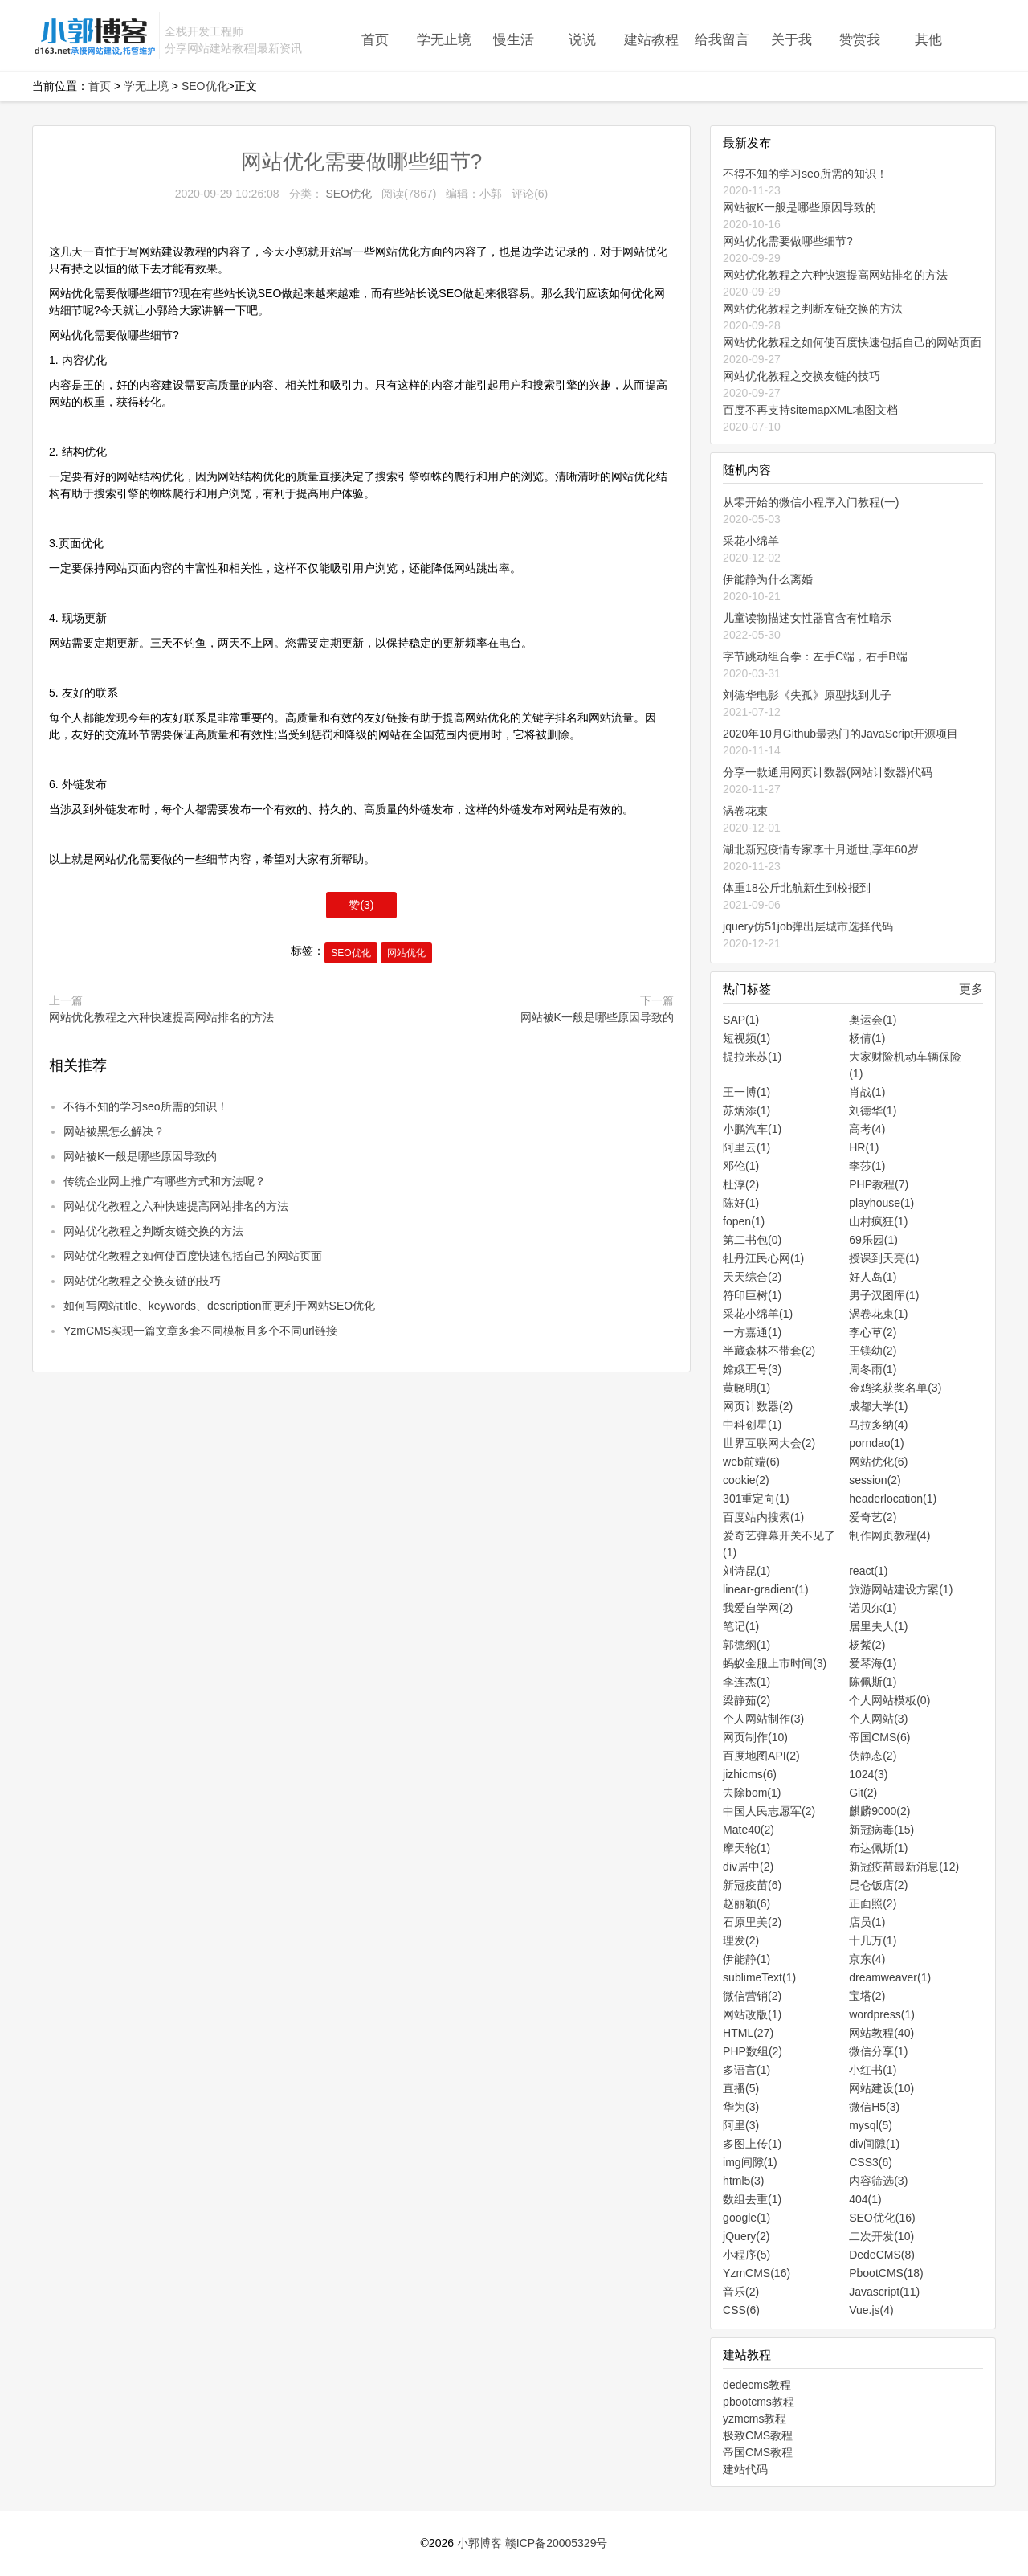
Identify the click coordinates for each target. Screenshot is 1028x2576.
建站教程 (651, 39)
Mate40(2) (748, 1829)
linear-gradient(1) (766, 1589)
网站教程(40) (881, 2032)
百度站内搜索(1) (763, 1517)
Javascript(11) (884, 2291)
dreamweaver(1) (890, 1977)
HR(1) (864, 1147)
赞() (361, 904)
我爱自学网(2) (758, 1607)
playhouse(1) (881, 1202)
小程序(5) (746, 2254)
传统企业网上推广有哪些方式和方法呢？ (164, 1181)
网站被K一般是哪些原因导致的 (597, 1017)
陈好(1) (741, 1202)
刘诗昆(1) (746, 1570)
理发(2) (741, 1940)
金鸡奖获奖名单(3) (895, 1387)
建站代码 (745, 2469)
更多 (971, 989)
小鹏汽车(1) (752, 1128)
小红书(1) (872, 2069)
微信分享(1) (878, 2051)
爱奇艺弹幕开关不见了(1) (779, 1544)
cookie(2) (746, 1480)
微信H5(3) (874, 2106)
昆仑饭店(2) (878, 1885)
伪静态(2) (872, 1755)
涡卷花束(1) (878, 1313)
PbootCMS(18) (886, 2273)
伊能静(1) (746, 1958)
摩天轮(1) (746, 1848)
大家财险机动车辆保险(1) (905, 1065)
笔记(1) (741, 1626)
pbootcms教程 (758, 2401)
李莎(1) (867, 1165)
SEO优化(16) (882, 2217)
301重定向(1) (756, 1498)
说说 (582, 39)
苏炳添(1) (746, 1110)
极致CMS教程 (758, 2435)
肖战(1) (867, 1092)
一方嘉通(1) (752, 1332)
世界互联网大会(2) (769, 1443)
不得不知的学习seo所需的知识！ (145, 1106)
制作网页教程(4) (889, 1535)
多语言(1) (746, 2069)
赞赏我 (859, 39)
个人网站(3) (878, 1718)
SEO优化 (205, 86)
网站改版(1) (752, 2014)
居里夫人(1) (878, 1626)
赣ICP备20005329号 (556, 2543)
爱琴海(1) (872, 1663)
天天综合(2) (752, 1276)
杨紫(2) (867, 1644)
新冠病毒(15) (881, 1829)
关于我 (791, 39)
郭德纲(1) (746, 1644)
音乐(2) (741, 2291)
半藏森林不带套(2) (769, 1350)
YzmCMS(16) (756, 2273)
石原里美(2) (752, 1922)
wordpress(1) (882, 2014)
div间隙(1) (874, 2143)
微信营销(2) (752, 1995)
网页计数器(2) (758, 1406)
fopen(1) (744, 1221)
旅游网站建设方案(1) (901, 1589)
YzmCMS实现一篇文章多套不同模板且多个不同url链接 (200, 1330)
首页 (375, 39)
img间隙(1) (750, 2162)
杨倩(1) (867, 1038)
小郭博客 (479, 2543)
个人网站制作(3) (763, 1718)
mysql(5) (870, 2125)
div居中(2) (748, 1866)
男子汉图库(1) (884, 1295)
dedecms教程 (757, 2384)
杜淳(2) (741, 1184)
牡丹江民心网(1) (763, 1258)
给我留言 (722, 39)
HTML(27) (748, 2032)
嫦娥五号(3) (752, 1369)
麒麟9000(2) (879, 1811)
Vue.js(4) (871, 2310)
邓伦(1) (741, 1165)
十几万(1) (872, 1940)
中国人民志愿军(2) (769, 1811)
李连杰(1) (746, 1681)
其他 (928, 39)
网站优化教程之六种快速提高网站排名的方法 (161, 1017)
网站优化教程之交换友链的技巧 (142, 1280)
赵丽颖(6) (746, 1903)
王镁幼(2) (872, 1350)
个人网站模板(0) (889, 1700)
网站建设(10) (881, 2088)
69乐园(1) (873, 1239)
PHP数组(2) (752, 2051)
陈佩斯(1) (872, 1681)
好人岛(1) (872, 1276)
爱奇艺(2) (872, 1517)
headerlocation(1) (892, 1498)
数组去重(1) (752, 2199)
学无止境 (444, 39)
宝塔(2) (867, 1995)
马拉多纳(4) (878, 1424)
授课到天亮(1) (884, 1258)
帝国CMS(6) (879, 1737)
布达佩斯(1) (878, 1848)
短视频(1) (746, 1038)
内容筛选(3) (878, 2180)
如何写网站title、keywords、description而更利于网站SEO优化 (219, 1305)
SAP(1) (741, 1019)
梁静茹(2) (746, 1700)
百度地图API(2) (761, 1755)
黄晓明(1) (746, 1387)
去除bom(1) (752, 1792)
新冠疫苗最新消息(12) (904, 1866)
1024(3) (868, 1774)
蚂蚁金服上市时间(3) (774, 1663)
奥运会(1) (872, 1019)
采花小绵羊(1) (758, 1313)
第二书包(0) (752, 1239)
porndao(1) (876, 1443)
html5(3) (743, 2180)
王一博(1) (746, 1092)
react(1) (868, 1570)
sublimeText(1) (759, 1977)
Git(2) (863, 1792)
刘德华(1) (872, 1110)
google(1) (746, 2217)
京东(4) (867, 1958)
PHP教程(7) (878, 1184)
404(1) (865, 2199)
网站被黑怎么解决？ (114, 1131)
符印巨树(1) (752, 1295)
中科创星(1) (752, 1424)
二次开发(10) (881, 2236)
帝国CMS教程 (758, 2452)
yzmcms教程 (754, 2418)
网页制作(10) (755, 1737)
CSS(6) (741, 2310)
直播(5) (741, 2088)
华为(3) (741, 2106)
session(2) (875, 1480)
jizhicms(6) (750, 1774)
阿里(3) (741, 2125)
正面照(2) (872, 1903)
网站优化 (406, 953)
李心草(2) (872, 1332)
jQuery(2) (746, 2236)
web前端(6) (751, 1461)
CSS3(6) (870, 2162)
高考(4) (867, 1128)
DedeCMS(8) (882, 2254)
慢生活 (513, 39)
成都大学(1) (878, 1406)
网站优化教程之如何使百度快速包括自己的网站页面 (192, 1255)
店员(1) (867, 1922)
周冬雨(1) (872, 1369)
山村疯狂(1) (878, 1221)
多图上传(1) (752, 2143)
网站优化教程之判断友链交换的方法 (153, 1231)
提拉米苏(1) (752, 1056)
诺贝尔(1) (872, 1607)
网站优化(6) (878, 1461)
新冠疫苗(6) (752, 1885)
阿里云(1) (746, 1147)
